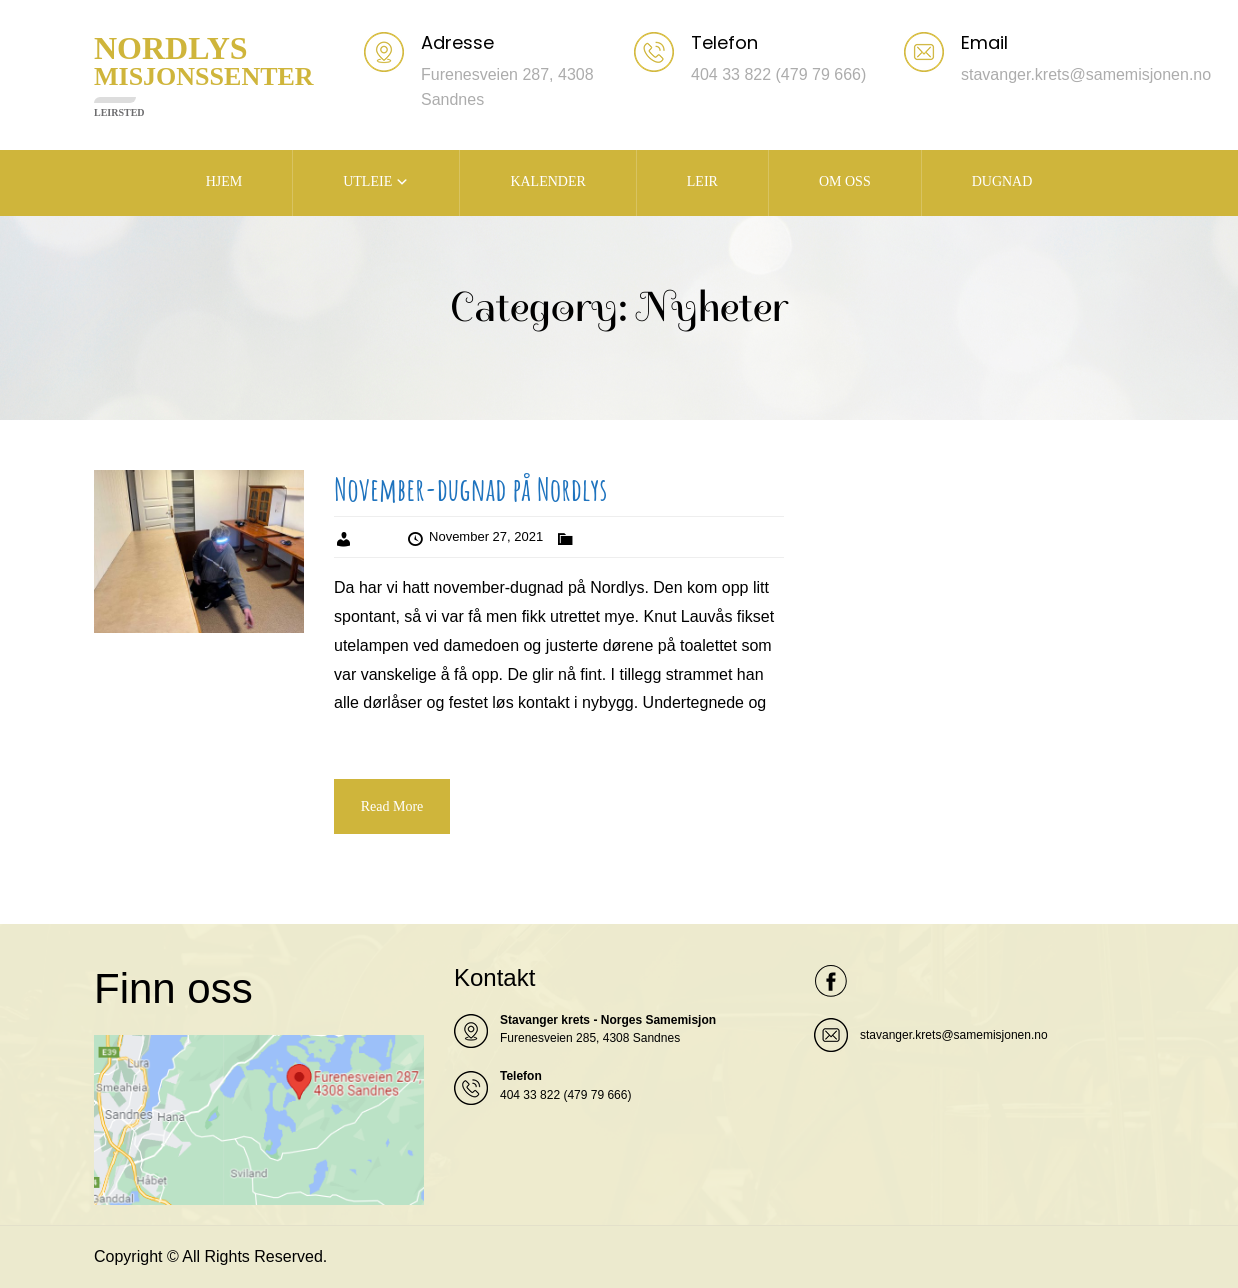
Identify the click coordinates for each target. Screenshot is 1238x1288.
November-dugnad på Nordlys (470, 488)
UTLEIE (367, 181)
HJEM (224, 181)
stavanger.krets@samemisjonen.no (954, 1035)
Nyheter (601, 536)
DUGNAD (1002, 181)
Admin (375, 536)
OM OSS (845, 181)
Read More (392, 806)
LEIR (702, 181)
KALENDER (547, 181)
